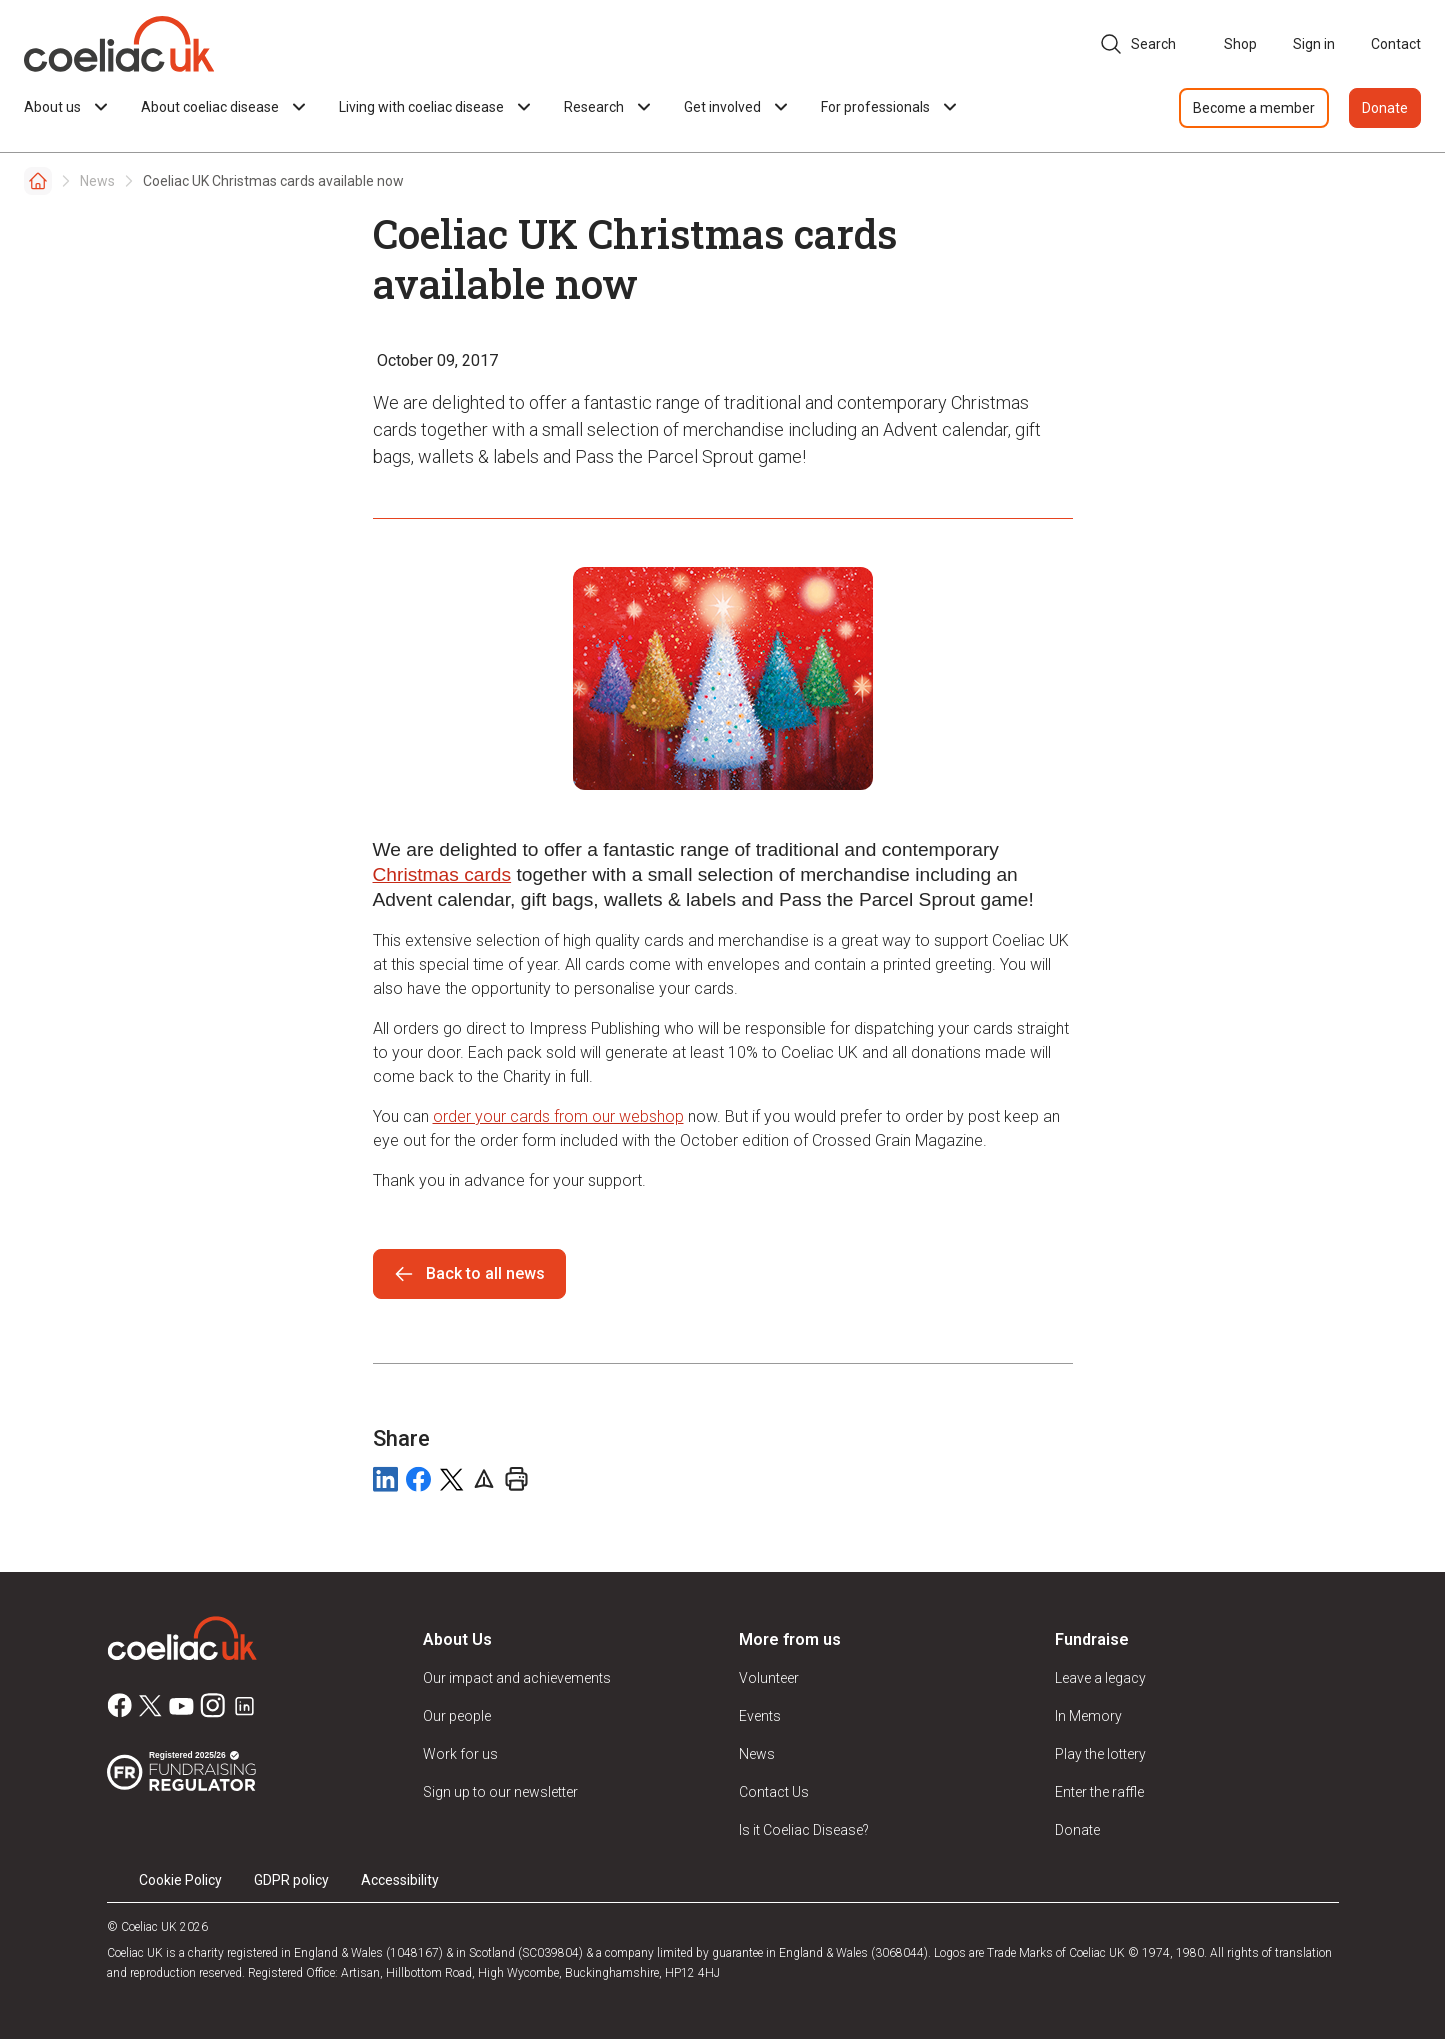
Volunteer (769, 1678)
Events (760, 1716)
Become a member (1254, 108)
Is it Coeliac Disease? (804, 1830)
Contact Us (774, 1792)
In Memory (1088, 1716)
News (97, 181)
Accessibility (400, 1880)
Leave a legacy (1100, 1678)
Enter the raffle (1099, 1792)
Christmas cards (442, 874)
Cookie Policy (180, 1880)
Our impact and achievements (517, 1678)
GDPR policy (291, 1880)
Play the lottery (1100, 1754)
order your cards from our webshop (558, 1116)
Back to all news (469, 1274)
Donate (1385, 108)
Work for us (460, 1754)
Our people (457, 1716)
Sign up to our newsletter (500, 1792)
